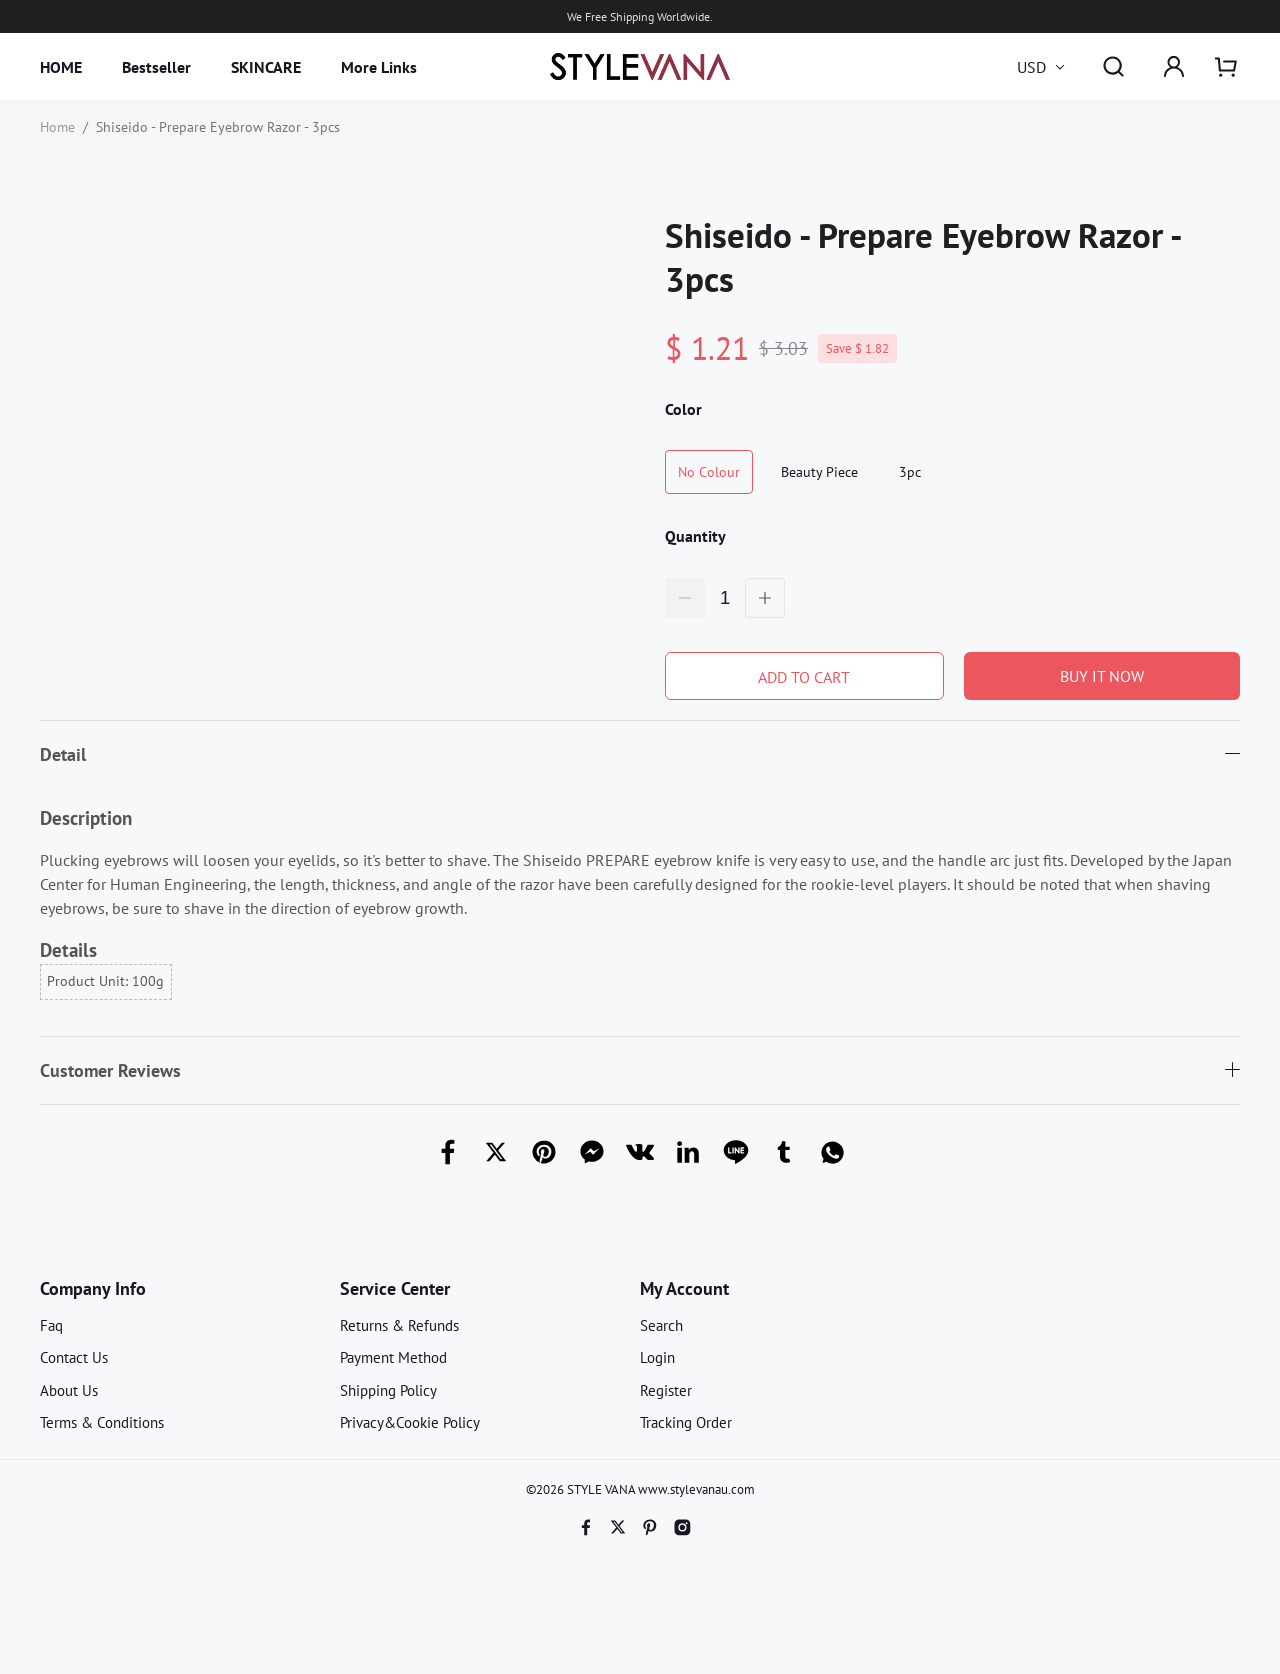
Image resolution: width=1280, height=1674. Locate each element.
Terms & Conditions (102, 1422)
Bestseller (156, 67)
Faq (51, 1325)
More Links (379, 67)
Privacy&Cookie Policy (410, 1422)
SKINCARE (266, 67)
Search (661, 1325)
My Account (684, 1288)
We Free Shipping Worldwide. (640, 16)
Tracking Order (686, 1422)
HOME (61, 67)
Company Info (93, 1288)
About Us (69, 1390)
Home (57, 127)
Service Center (395, 1288)
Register (666, 1390)
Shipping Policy (388, 1390)
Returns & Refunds (399, 1325)
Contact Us (74, 1357)
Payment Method (393, 1357)
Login (657, 1357)
